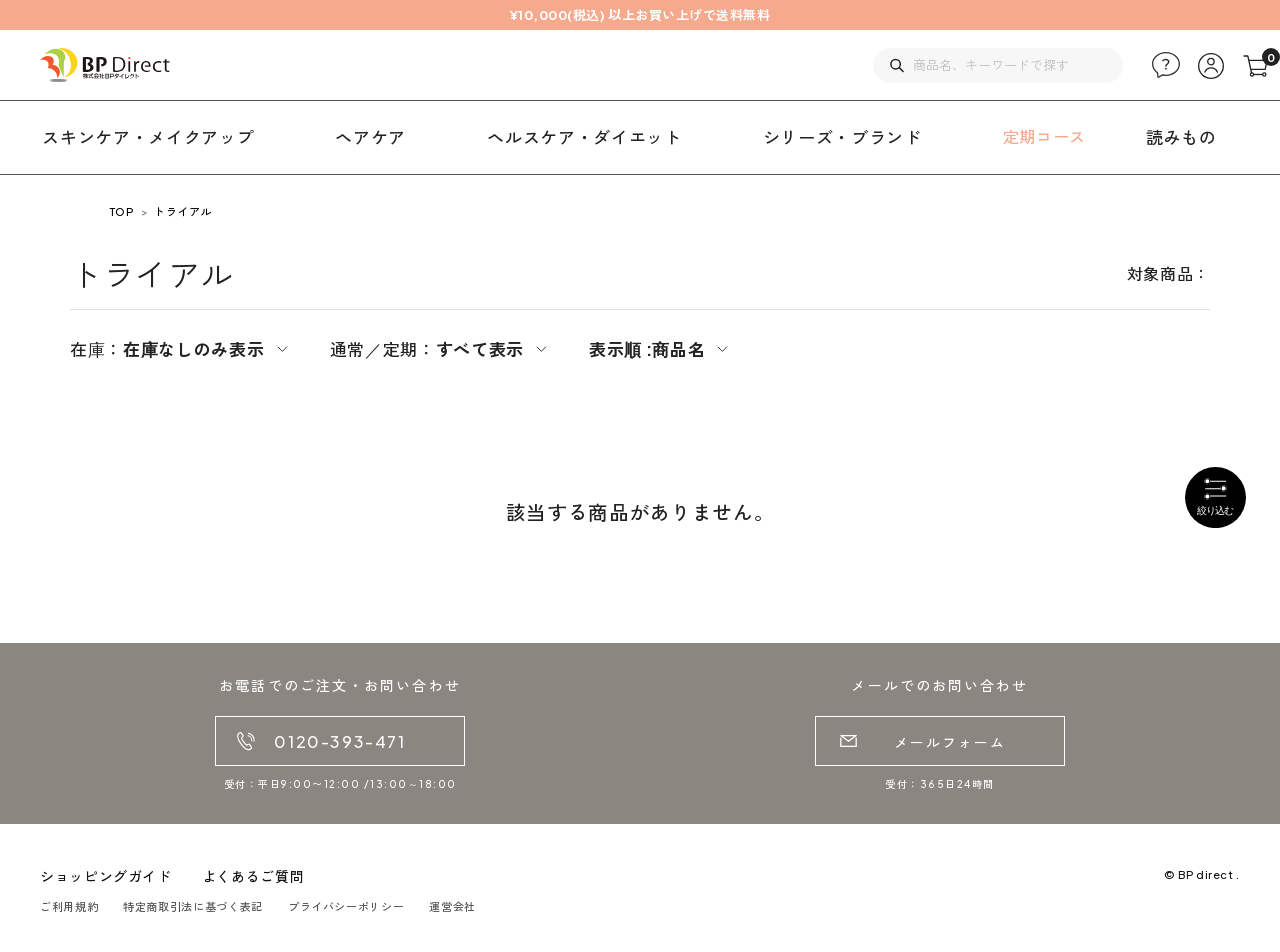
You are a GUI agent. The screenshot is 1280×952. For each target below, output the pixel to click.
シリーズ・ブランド (842, 137)
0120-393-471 (339, 741)
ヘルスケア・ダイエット (584, 137)
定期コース (1044, 136)
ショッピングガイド (106, 876)
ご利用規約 (69, 906)
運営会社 (452, 906)
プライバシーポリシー (346, 906)
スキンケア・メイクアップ (148, 137)
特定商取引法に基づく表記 (193, 906)
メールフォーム (950, 742)
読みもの (1181, 137)
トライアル (182, 211)
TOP (121, 211)
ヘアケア (370, 137)
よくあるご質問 (253, 876)
